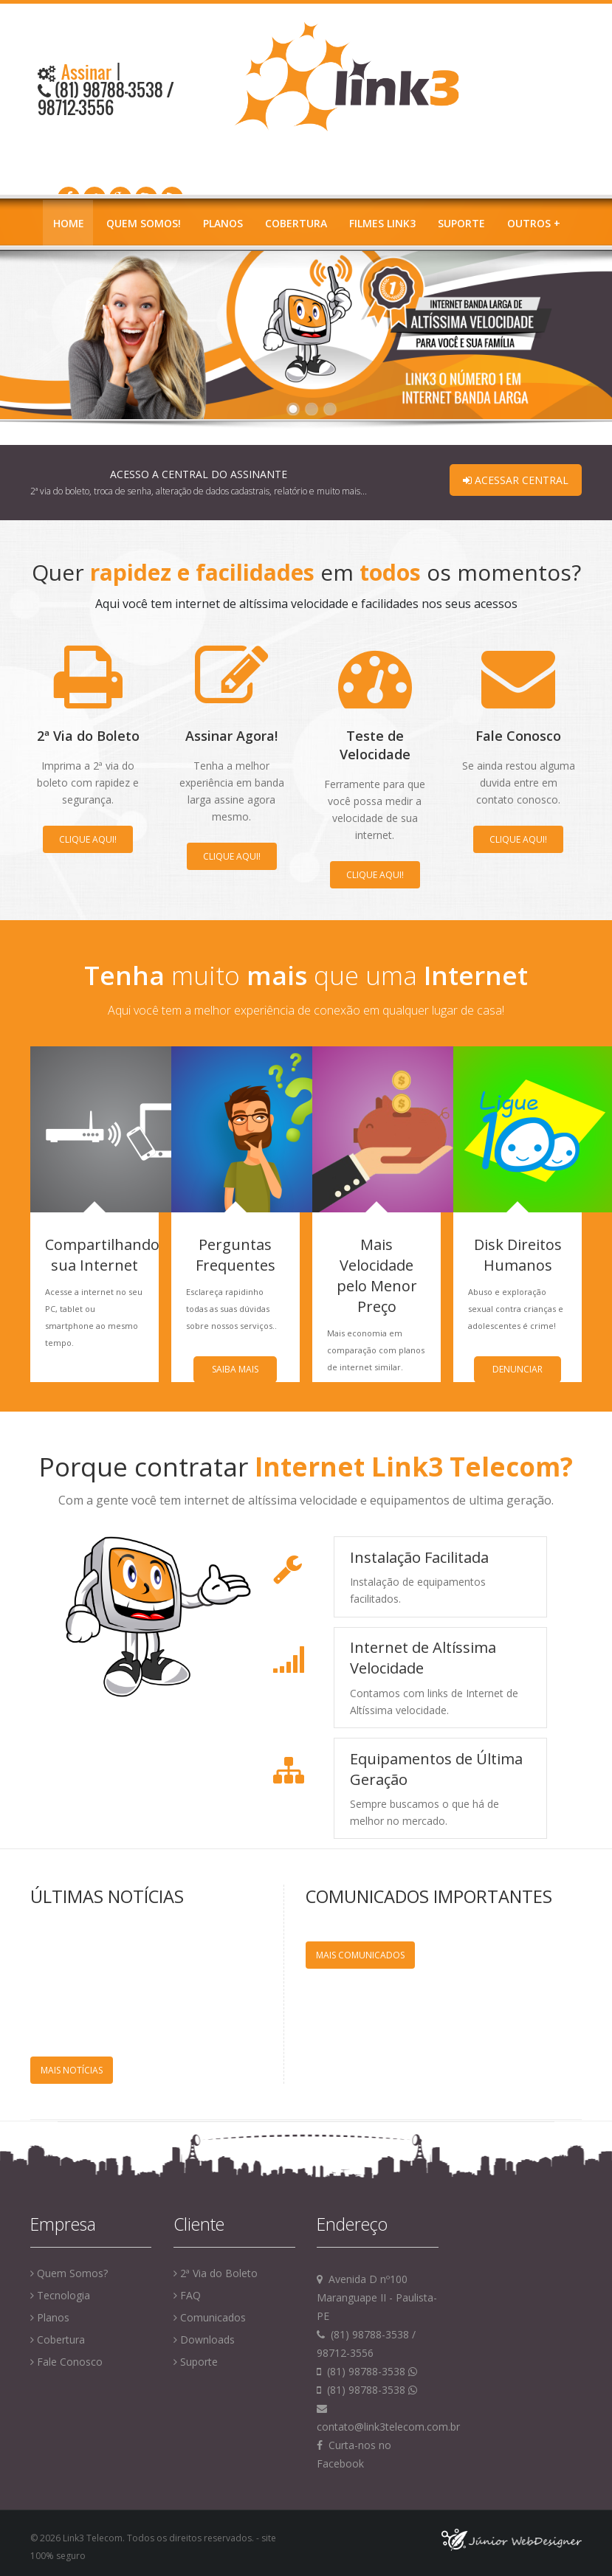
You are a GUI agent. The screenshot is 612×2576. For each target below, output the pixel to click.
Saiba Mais (235, 1369)
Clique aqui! (88, 839)
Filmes (382, 223)
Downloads (204, 2339)
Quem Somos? (69, 2273)
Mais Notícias (72, 2070)
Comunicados (209, 2317)
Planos (223, 223)
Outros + (533, 223)
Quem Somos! (143, 223)
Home (68, 223)
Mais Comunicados (360, 1955)
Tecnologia (60, 2295)
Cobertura (296, 223)
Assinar (84, 72)
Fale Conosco (66, 2362)
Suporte (461, 223)
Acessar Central (515, 480)
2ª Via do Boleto (215, 2273)
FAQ (187, 2295)
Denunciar (517, 1369)
